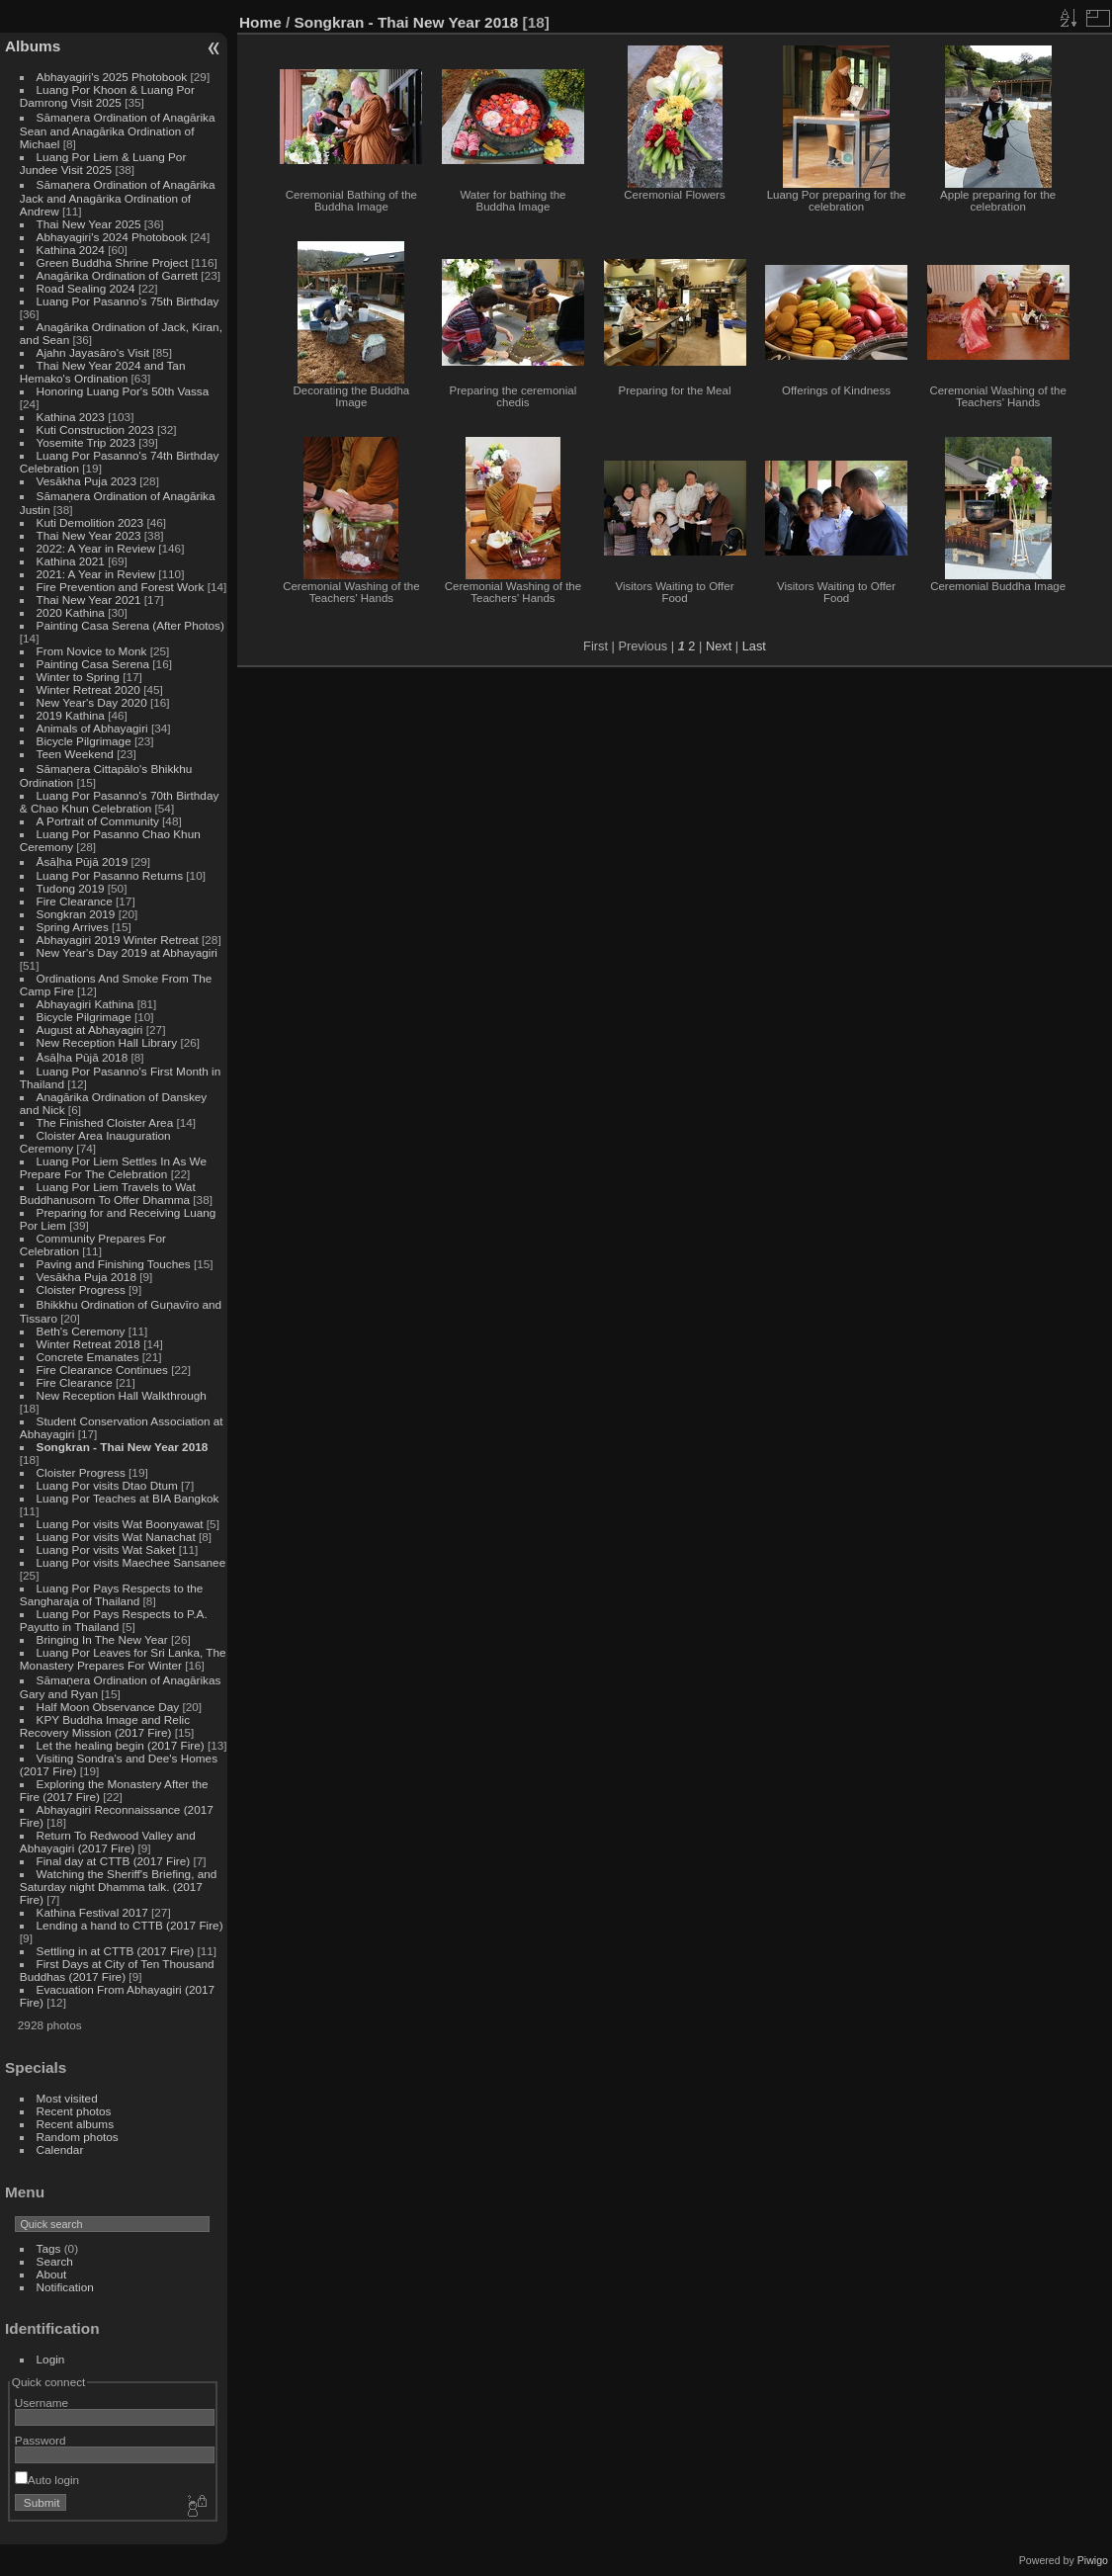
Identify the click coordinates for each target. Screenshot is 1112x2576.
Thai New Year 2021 (89, 599)
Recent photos (74, 2110)
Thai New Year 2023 (89, 535)
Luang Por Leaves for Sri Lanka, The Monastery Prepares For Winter (123, 1659)
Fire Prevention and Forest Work (122, 586)
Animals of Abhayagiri (92, 728)
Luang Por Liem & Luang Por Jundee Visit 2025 (103, 163)
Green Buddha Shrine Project (113, 262)
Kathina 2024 (71, 249)
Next (718, 646)
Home (260, 22)
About (52, 2274)
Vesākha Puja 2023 (86, 480)
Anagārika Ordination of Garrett (118, 275)
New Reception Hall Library (107, 1042)
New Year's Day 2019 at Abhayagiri (127, 952)
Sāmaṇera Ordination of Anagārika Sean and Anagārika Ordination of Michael (117, 130)
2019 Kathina (71, 715)
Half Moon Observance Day (108, 1706)
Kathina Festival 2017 (92, 1912)
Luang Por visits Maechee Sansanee (131, 1562)
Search (55, 2261)
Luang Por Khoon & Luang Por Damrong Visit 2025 (107, 96)
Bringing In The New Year (102, 1639)
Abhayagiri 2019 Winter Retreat (118, 939)
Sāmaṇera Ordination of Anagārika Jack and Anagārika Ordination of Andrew (117, 197)
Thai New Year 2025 (89, 223)
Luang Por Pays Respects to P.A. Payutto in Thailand (114, 1620)
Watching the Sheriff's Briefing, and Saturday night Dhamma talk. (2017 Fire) (118, 1886)
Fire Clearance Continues (102, 1369)
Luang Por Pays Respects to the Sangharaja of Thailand (112, 1594)
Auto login (47, 2479)
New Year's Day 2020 (92, 702)
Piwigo (1092, 2560)
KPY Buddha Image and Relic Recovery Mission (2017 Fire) (105, 1726)
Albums (32, 46)
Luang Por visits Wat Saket (106, 1549)
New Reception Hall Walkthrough (122, 1395)
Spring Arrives (73, 926)
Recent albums (75, 2123)
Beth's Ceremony (81, 1331)
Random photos (78, 2136)
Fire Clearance (75, 901)
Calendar (60, 2149)
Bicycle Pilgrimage (84, 740)
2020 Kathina (71, 612)
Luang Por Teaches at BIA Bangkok (128, 1498)
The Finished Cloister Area (105, 1122)
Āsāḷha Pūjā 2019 (82, 861)
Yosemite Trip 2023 (86, 442)
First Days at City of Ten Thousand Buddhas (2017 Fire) (117, 1970)
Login (51, 2359)
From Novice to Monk (92, 650)
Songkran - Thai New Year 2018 (123, 1446)
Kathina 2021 (71, 561)
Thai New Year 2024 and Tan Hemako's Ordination (103, 372)
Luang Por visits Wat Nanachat (116, 1536)
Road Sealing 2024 (86, 288)
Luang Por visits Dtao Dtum (107, 1485)
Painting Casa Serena (93, 663)
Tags (49, 2248)
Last (754, 646)
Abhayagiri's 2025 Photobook (112, 76)
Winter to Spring (78, 676)
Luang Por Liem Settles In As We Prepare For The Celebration (113, 1167)
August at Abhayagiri (90, 1029)
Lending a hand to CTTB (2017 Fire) (130, 1925)
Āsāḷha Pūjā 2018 (82, 1057)
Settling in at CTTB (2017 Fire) (116, 1950)
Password (40, 2440)
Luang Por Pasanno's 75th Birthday (128, 301)
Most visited (67, 2098)
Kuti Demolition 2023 (90, 522)
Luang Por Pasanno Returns (110, 875)
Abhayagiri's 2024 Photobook (112, 236)
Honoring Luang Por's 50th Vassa (123, 391)
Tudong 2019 (71, 888)
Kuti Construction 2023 (95, 429)
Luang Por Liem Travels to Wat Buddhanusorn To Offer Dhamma (108, 1193)
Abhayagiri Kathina (85, 1003)
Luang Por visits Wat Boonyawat (120, 1523)
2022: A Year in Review (96, 548)
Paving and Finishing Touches (114, 1263)
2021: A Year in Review (96, 573)
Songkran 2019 (76, 913)
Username (41, 2402)
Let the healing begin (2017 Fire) (121, 1745)
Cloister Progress (81, 1289)
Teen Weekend (75, 753)
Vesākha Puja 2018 (86, 1276)
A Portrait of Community (98, 821)
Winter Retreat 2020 (88, 689)
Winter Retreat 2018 (88, 1343)
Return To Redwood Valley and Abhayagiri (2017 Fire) (108, 1841)
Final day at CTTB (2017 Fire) (114, 1860)
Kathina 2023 (71, 416)
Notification (65, 2286)
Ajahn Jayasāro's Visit (93, 352)
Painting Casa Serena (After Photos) (130, 625)
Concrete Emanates (88, 1356)
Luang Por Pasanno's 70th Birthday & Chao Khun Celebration (119, 802)
